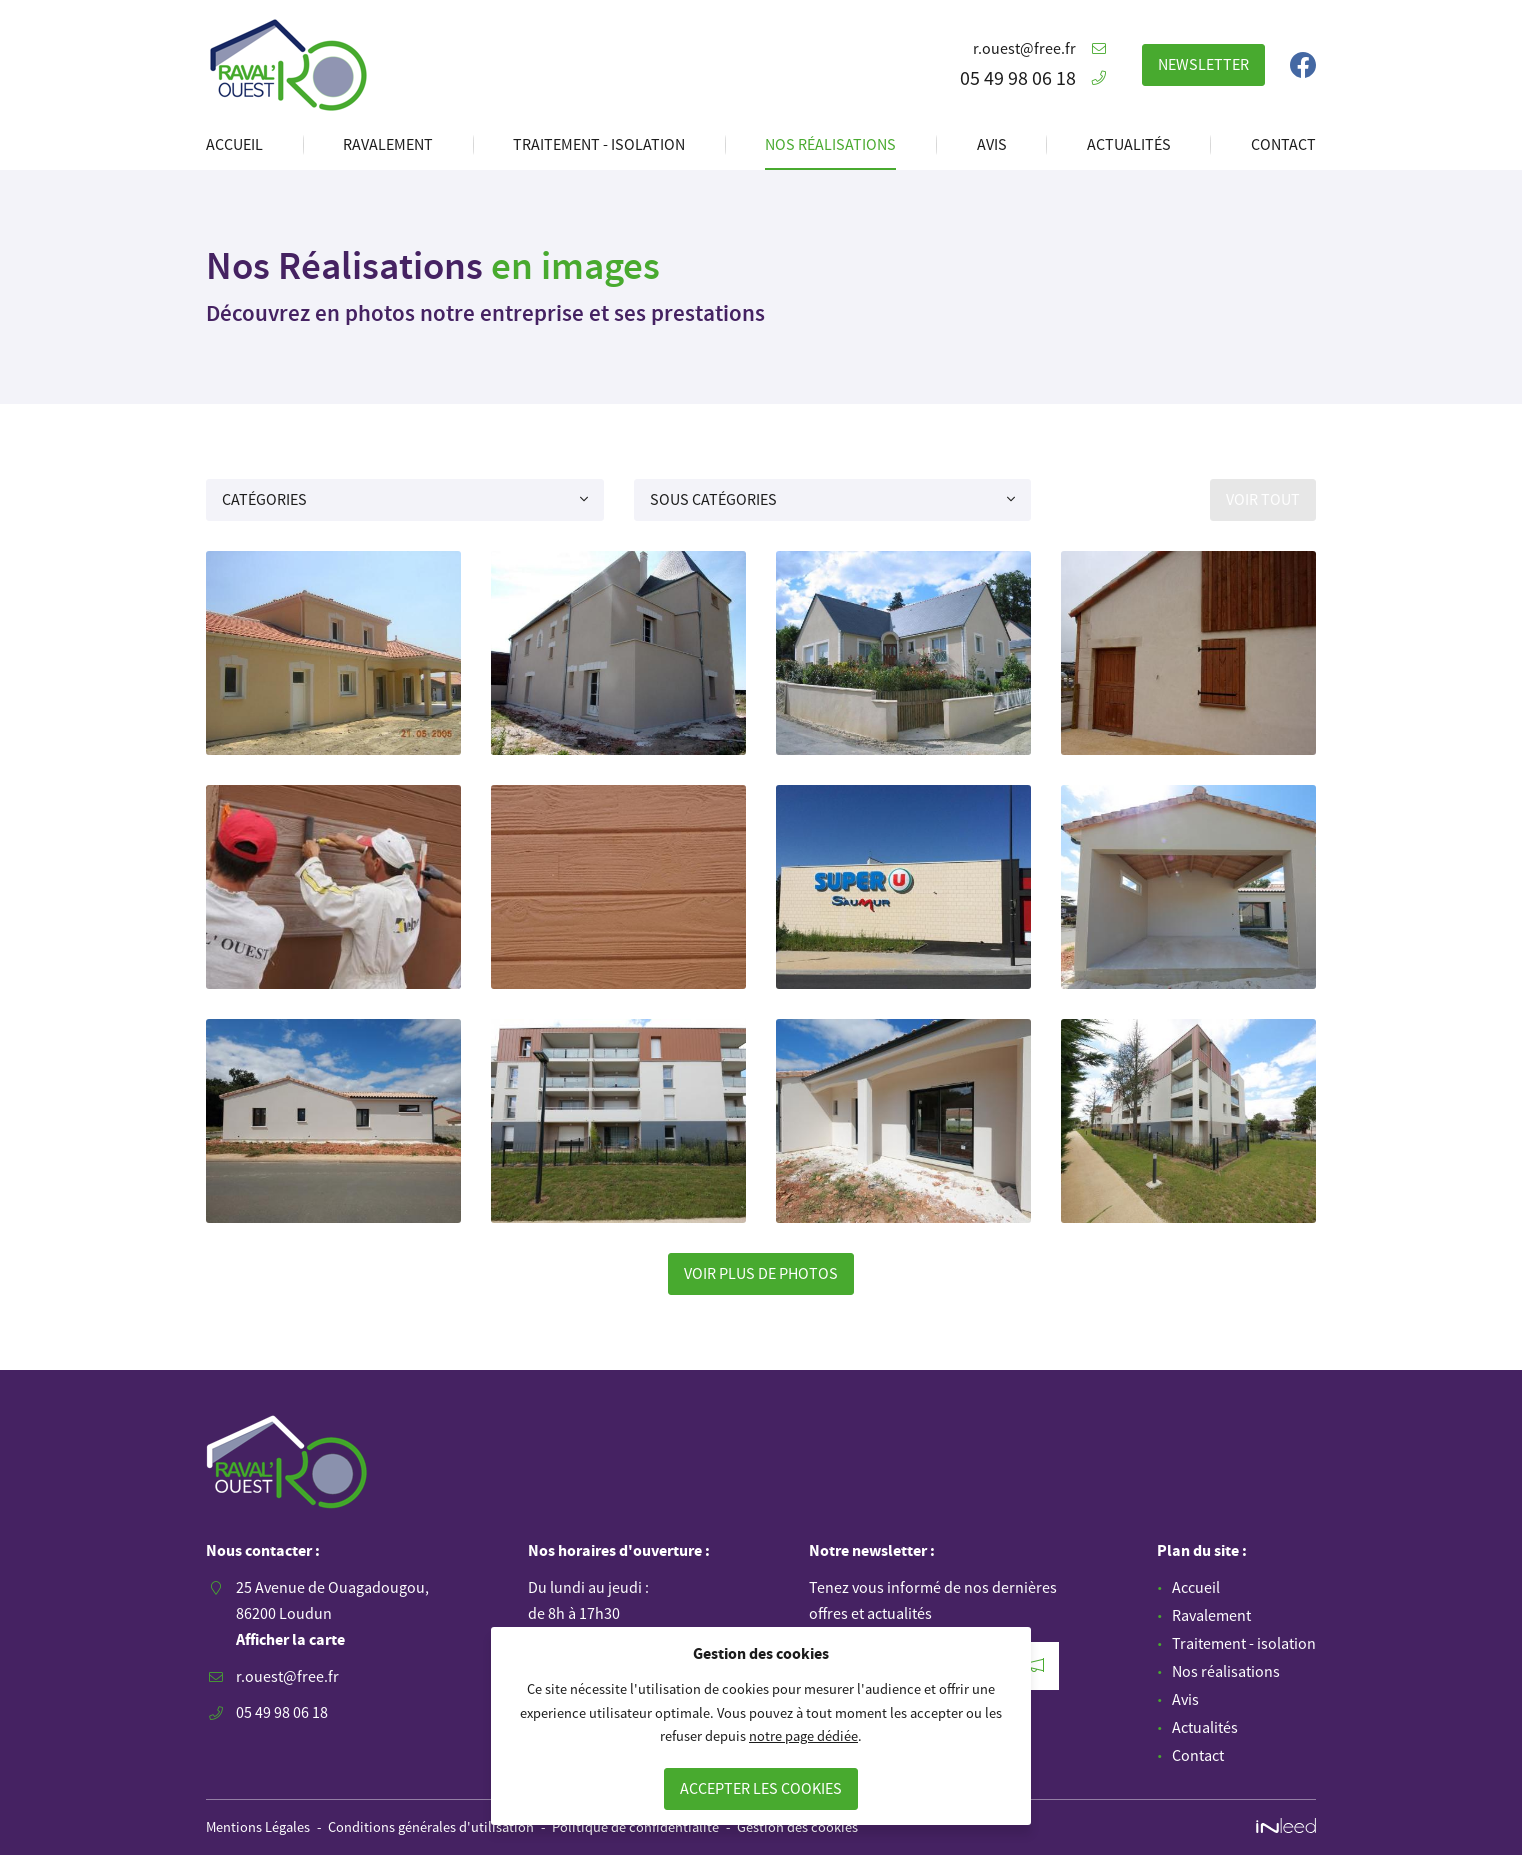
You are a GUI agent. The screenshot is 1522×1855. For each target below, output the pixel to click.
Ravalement (388, 144)
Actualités (1129, 144)
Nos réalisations (830, 144)
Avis (992, 144)
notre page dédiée (803, 1736)
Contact (1283, 144)
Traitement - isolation (599, 144)
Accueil (234, 144)
